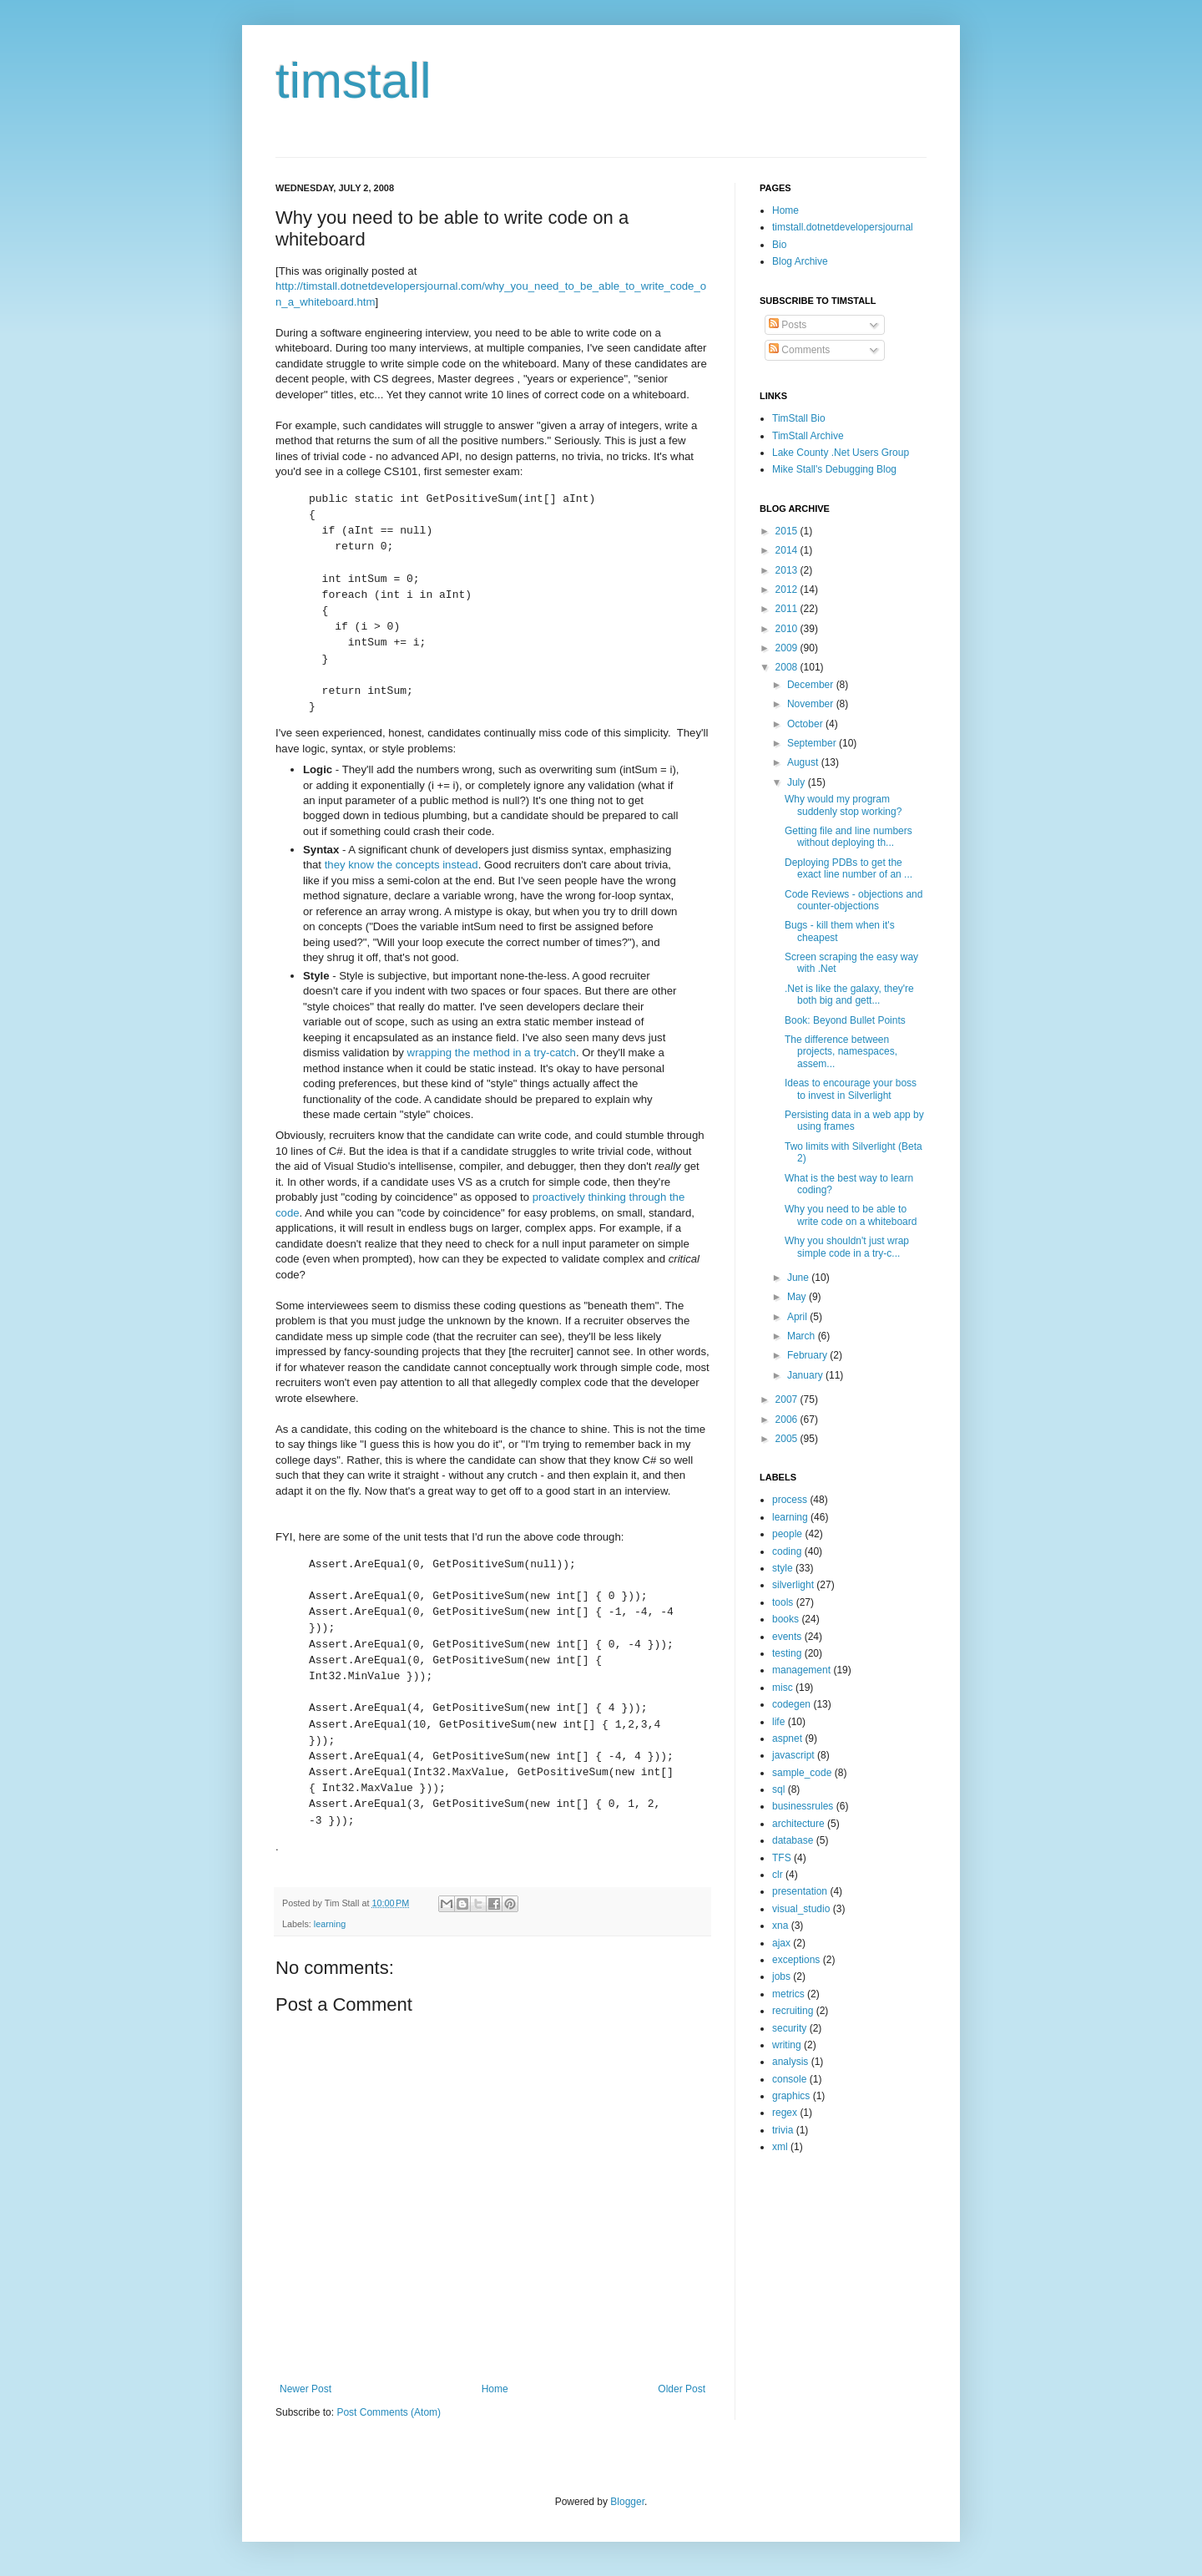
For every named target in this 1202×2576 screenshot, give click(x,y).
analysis (790, 2061)
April (798, 1317)
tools (782, 1602)
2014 (787, 550)
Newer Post (305, 2389)
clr (777, 1874)
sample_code (801, 1773)
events (786, 1636)
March (802, 1336)
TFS (781, 1858)
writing (786, 2045)
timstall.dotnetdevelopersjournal (842, 227)
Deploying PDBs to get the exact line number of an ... (848, 868)
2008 (787, 667)
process (789, 1500)
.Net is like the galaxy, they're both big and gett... (849, 994)
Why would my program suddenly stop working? (843, 805)
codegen (791, 1704)
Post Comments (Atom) (388, 2412)
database (792, 1840)
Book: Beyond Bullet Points (845, 1020)
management (801, 1670)
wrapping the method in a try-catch (491, 1052)
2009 (787, 648)
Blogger (627, 2502)
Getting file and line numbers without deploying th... (848, 836)
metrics (788, 1994)
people (787, 1534)
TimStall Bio (799, 418)
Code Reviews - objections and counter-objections (853, 900)
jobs (781, 1976)
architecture (798, 1824)
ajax (781, 1943)
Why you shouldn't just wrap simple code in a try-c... (847, 1246)
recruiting (792, 2011)
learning (330, 1924)
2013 (787, 570)
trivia (782, 2130)
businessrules (802, 1806)
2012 (787, 589)
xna (780, 1925)
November (811, 704)
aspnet (787, 1738)
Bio (779, 245)
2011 (787, 609)
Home (495, 2389)
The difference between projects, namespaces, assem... (841, 1052)
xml (780, 2147)
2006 (787, 1419)
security (789, 2028)
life (778, 1722)
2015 (787, 531)
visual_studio (801, 1909)
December (811, 685)
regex (784, 2112)
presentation (799, 1891)
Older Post (681, 2389)
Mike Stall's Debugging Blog (834, 469)
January (806, 1375)
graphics (791, 2096)
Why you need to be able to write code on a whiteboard (851, 1215)
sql (778, 1789)
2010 (787, 629)
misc (782, 1687)
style (782, 1568)
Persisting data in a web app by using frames (854, 1120)
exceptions (796, 1960)
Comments (799, 350)
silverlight (793, 1585)
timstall (353, 81)
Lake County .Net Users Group (840, 452)
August (804, 762)
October (806, 724)
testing (786, 1653)
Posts (787, 325)
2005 (787, 1439)
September (813, 743)
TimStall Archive (808, 436)
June (799, 1277)
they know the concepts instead (401, 864)
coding (786, 1551)
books (785, 1619)
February (808, 1355)
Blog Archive (800, 261)
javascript (793, 1755)
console (789, 2079)
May (798, 1297)
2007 (787, 1399)
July (797, 782)
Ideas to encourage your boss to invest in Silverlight (851, 1089)
